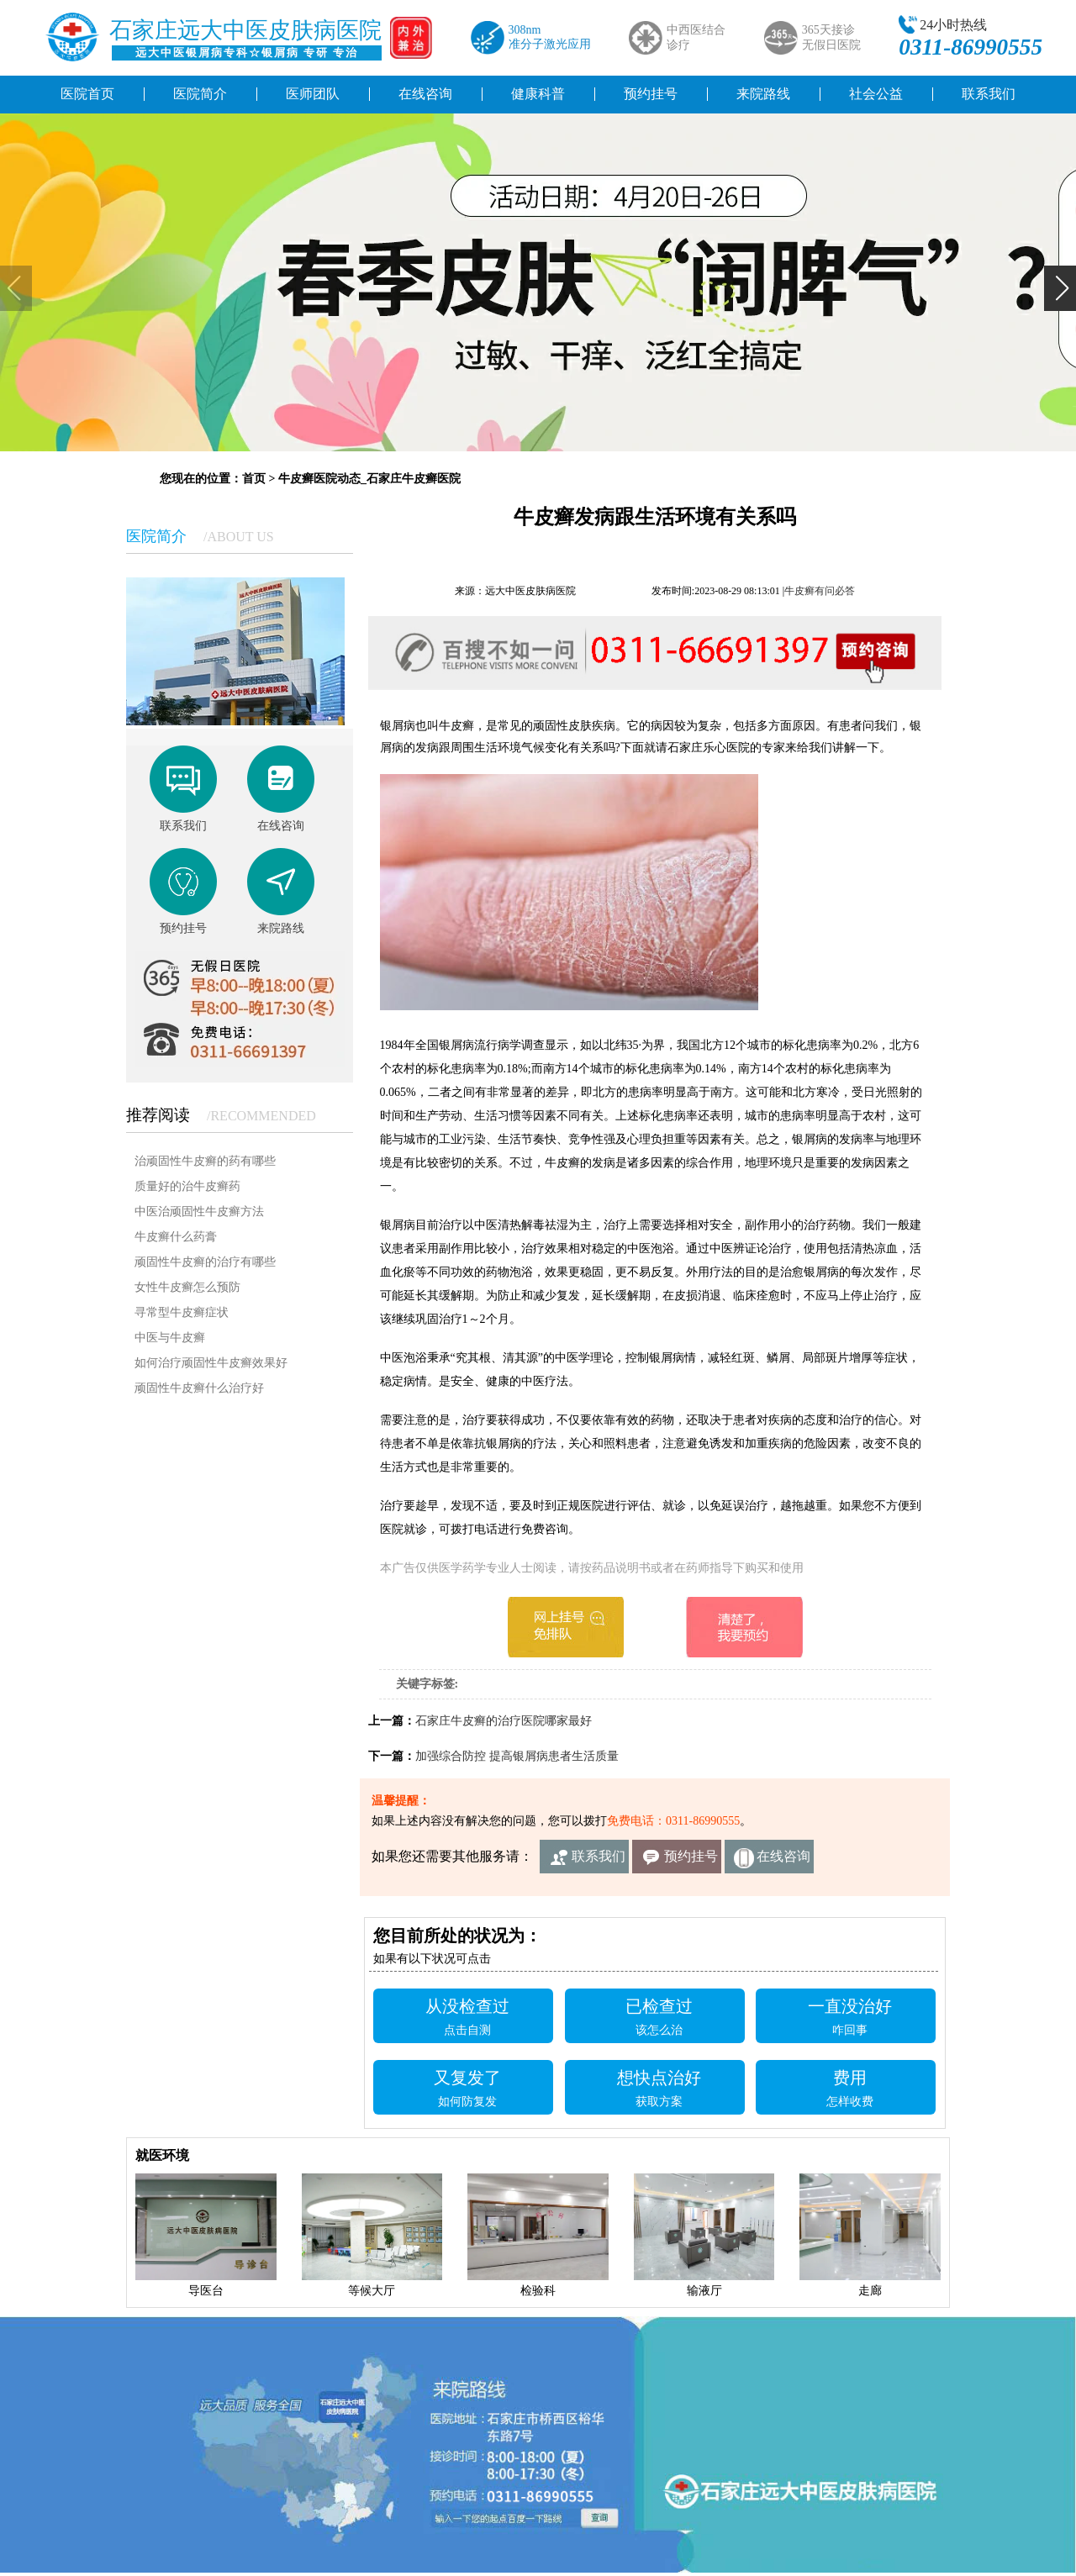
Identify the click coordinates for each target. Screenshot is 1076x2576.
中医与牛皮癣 (169, 1337)
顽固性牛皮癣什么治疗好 (199, 1388)
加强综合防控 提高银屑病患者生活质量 (517, 1756)
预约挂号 (651, 94)
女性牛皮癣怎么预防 (187, 1287)
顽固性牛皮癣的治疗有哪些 (205, 1262)
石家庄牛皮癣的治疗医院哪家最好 (503, 1721)
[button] (1060, 288)
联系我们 (988, 94)
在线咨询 (425, 94)
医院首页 (87, 94)
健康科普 (538, 94)
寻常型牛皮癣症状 (181, 1312)
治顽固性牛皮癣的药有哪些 (205, 1161)
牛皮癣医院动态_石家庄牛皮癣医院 (369, 478)
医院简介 (200, 94)
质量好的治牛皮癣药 (187, 1186)
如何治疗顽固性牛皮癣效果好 (210, 1362)
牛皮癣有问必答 (819, 591)
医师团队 (313, 94)
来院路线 (763, 94)
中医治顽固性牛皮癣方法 (199, 1211)
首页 (254, 478)
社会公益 (876, 94)
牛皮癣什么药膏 (175, 1236)
